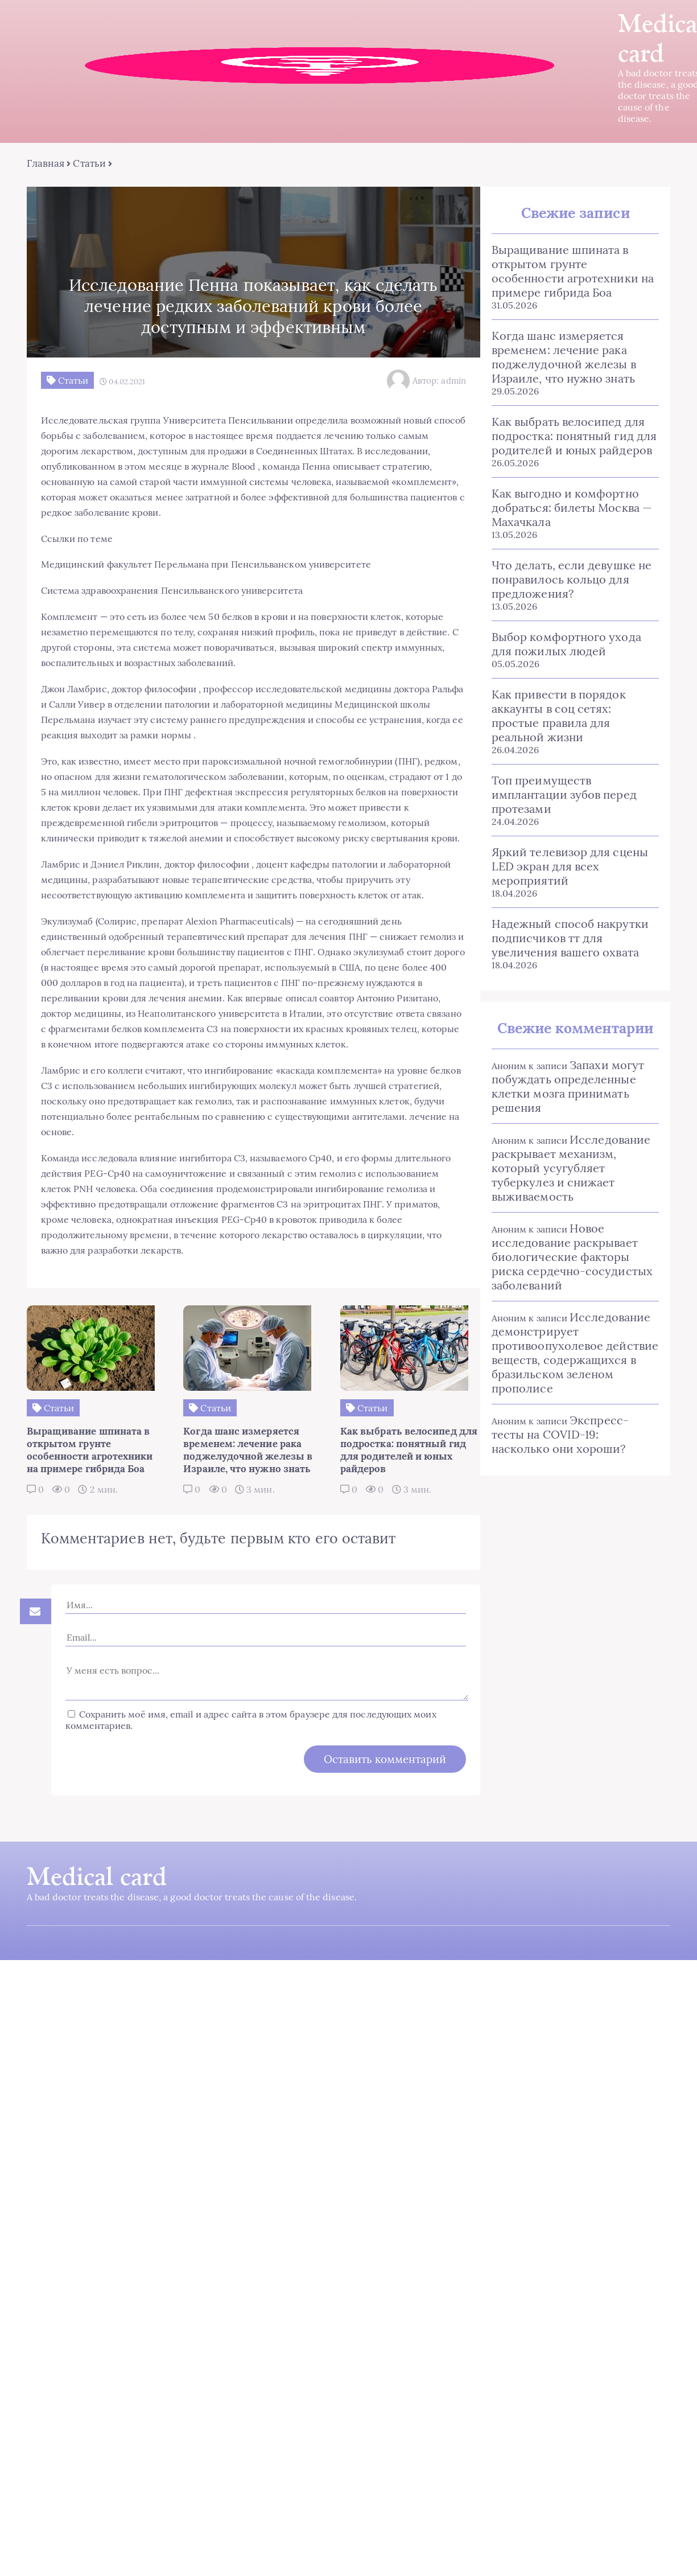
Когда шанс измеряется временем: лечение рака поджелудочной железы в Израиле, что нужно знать (557, 358)
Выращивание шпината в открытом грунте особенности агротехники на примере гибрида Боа (571, 272)
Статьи (87, 165)
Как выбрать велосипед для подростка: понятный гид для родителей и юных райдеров (567, 437)
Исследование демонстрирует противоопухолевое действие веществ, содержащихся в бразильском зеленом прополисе (568, 1340)
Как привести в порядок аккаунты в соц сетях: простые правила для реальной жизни (570, 710)
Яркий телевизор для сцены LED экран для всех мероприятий (563, 853)
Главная (43, 165)
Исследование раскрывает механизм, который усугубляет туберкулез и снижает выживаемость (564, 1155)
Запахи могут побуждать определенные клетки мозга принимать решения (561, 1073)
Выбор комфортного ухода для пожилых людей (571, 645)
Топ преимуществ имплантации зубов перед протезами (557, 782)
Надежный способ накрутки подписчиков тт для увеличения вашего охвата (563, 925)
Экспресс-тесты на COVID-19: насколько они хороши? (570, 1421)
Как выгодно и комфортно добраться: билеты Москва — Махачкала (565, 509)
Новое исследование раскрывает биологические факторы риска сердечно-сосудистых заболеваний (572, 1244)
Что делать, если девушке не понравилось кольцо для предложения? (565, 581)
